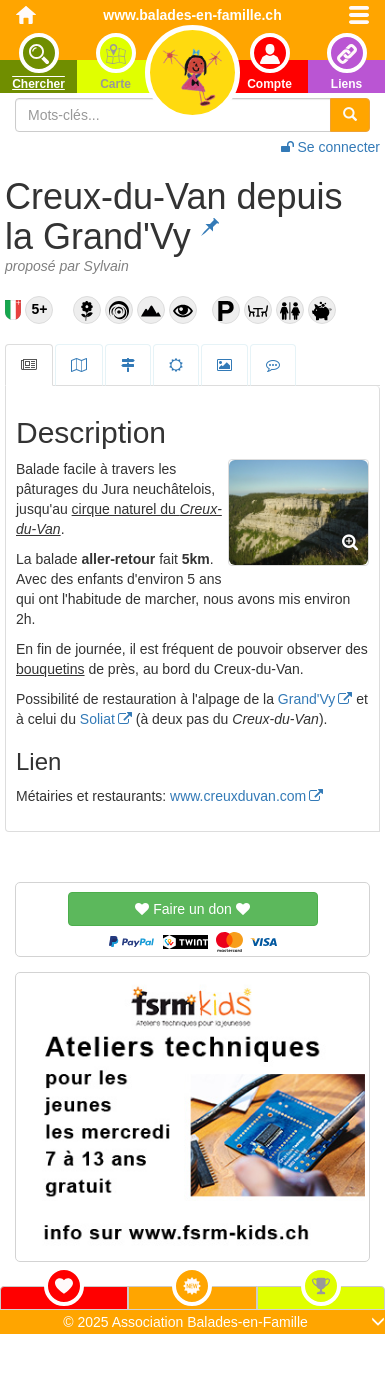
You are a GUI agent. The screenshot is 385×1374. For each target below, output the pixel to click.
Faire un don (192, 909)
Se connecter (330, 147)
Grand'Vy (306, 699)
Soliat (97, 719)
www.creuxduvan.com (238, 796)
